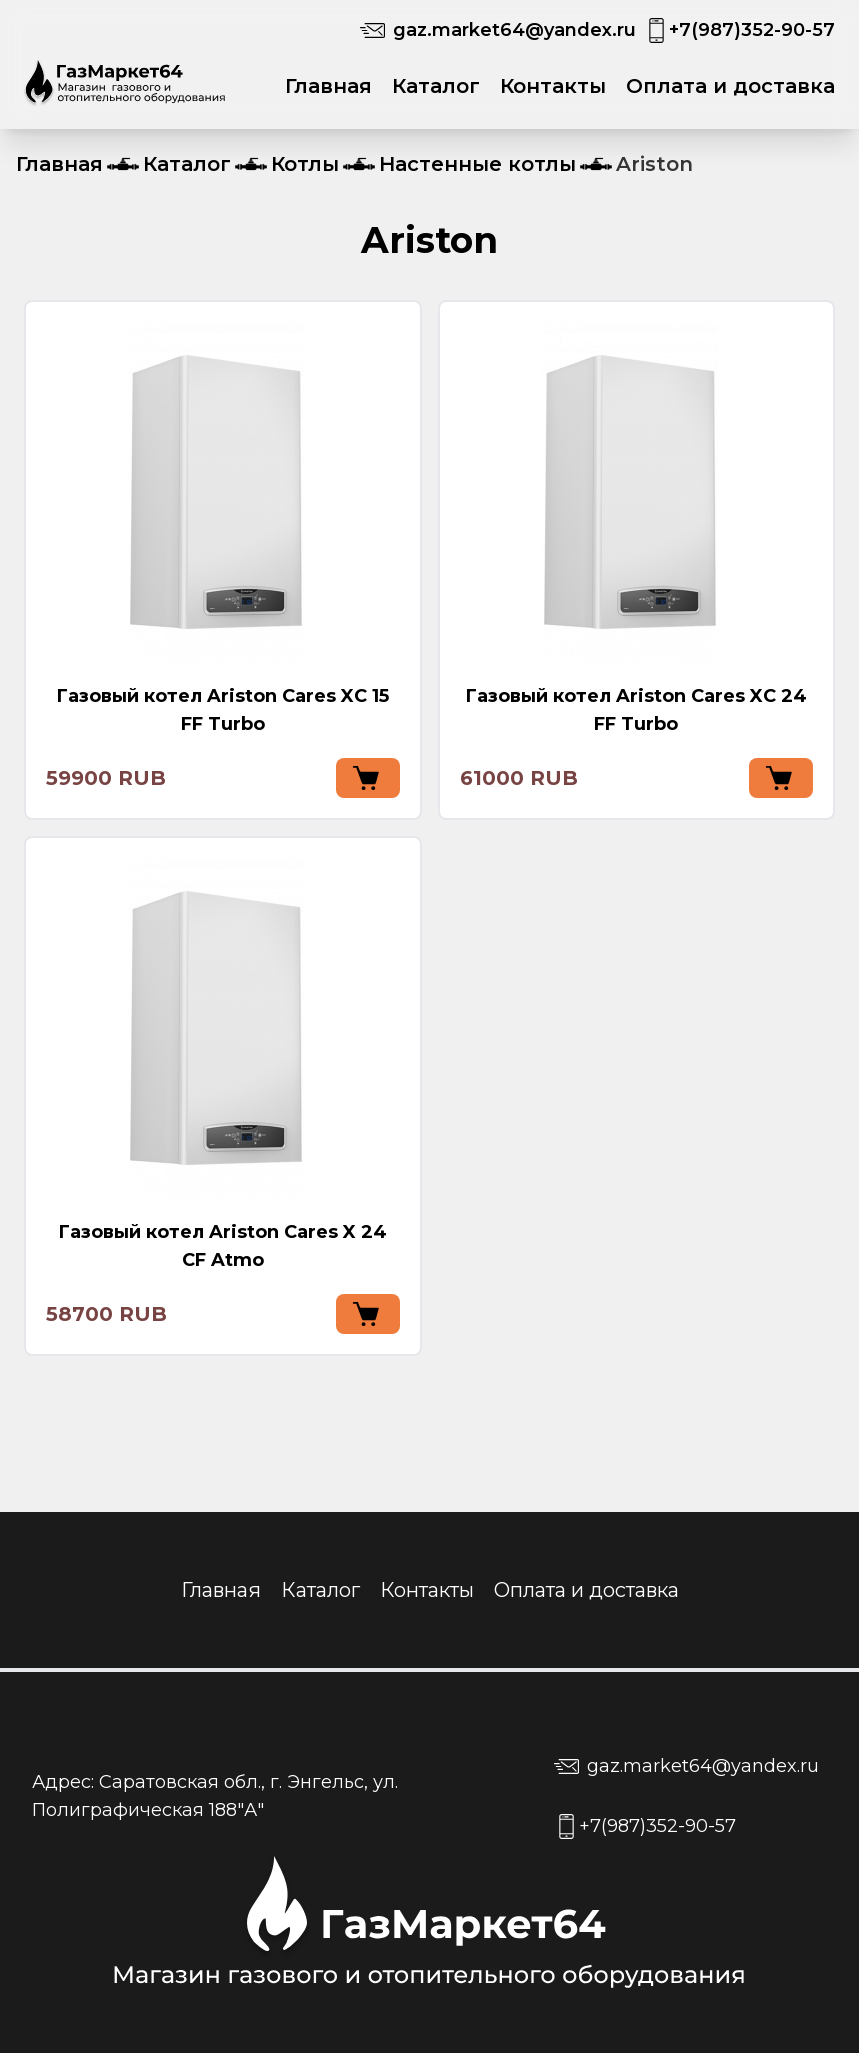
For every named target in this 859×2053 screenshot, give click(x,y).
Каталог (436, 86)
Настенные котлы (477, 164)
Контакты (553, 86)
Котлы (305, 164)
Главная (328, 86)
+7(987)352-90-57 (752, 30)
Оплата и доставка (730, 86)
